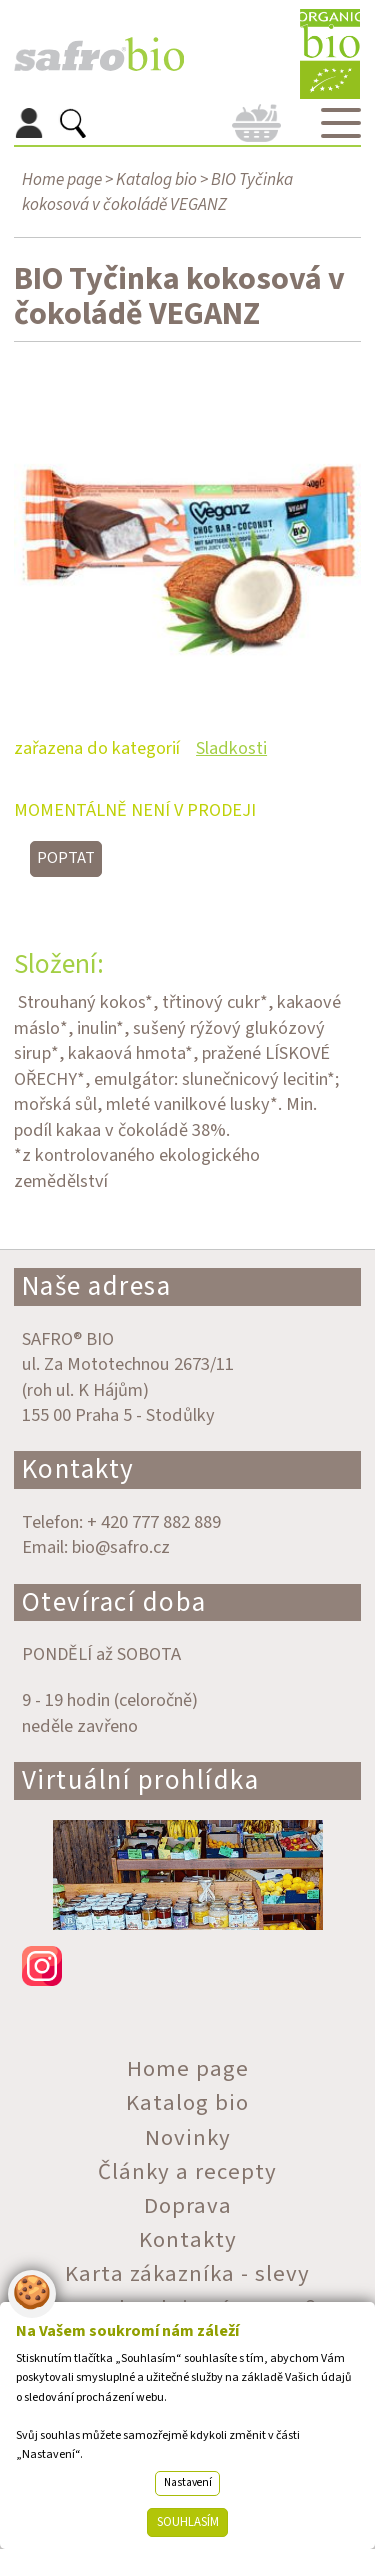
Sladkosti (231, 748)
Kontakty (78, 1469)
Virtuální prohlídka (141, 1780)
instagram (188, 1966)
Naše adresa (97, 1286)
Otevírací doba (114, 1602)
